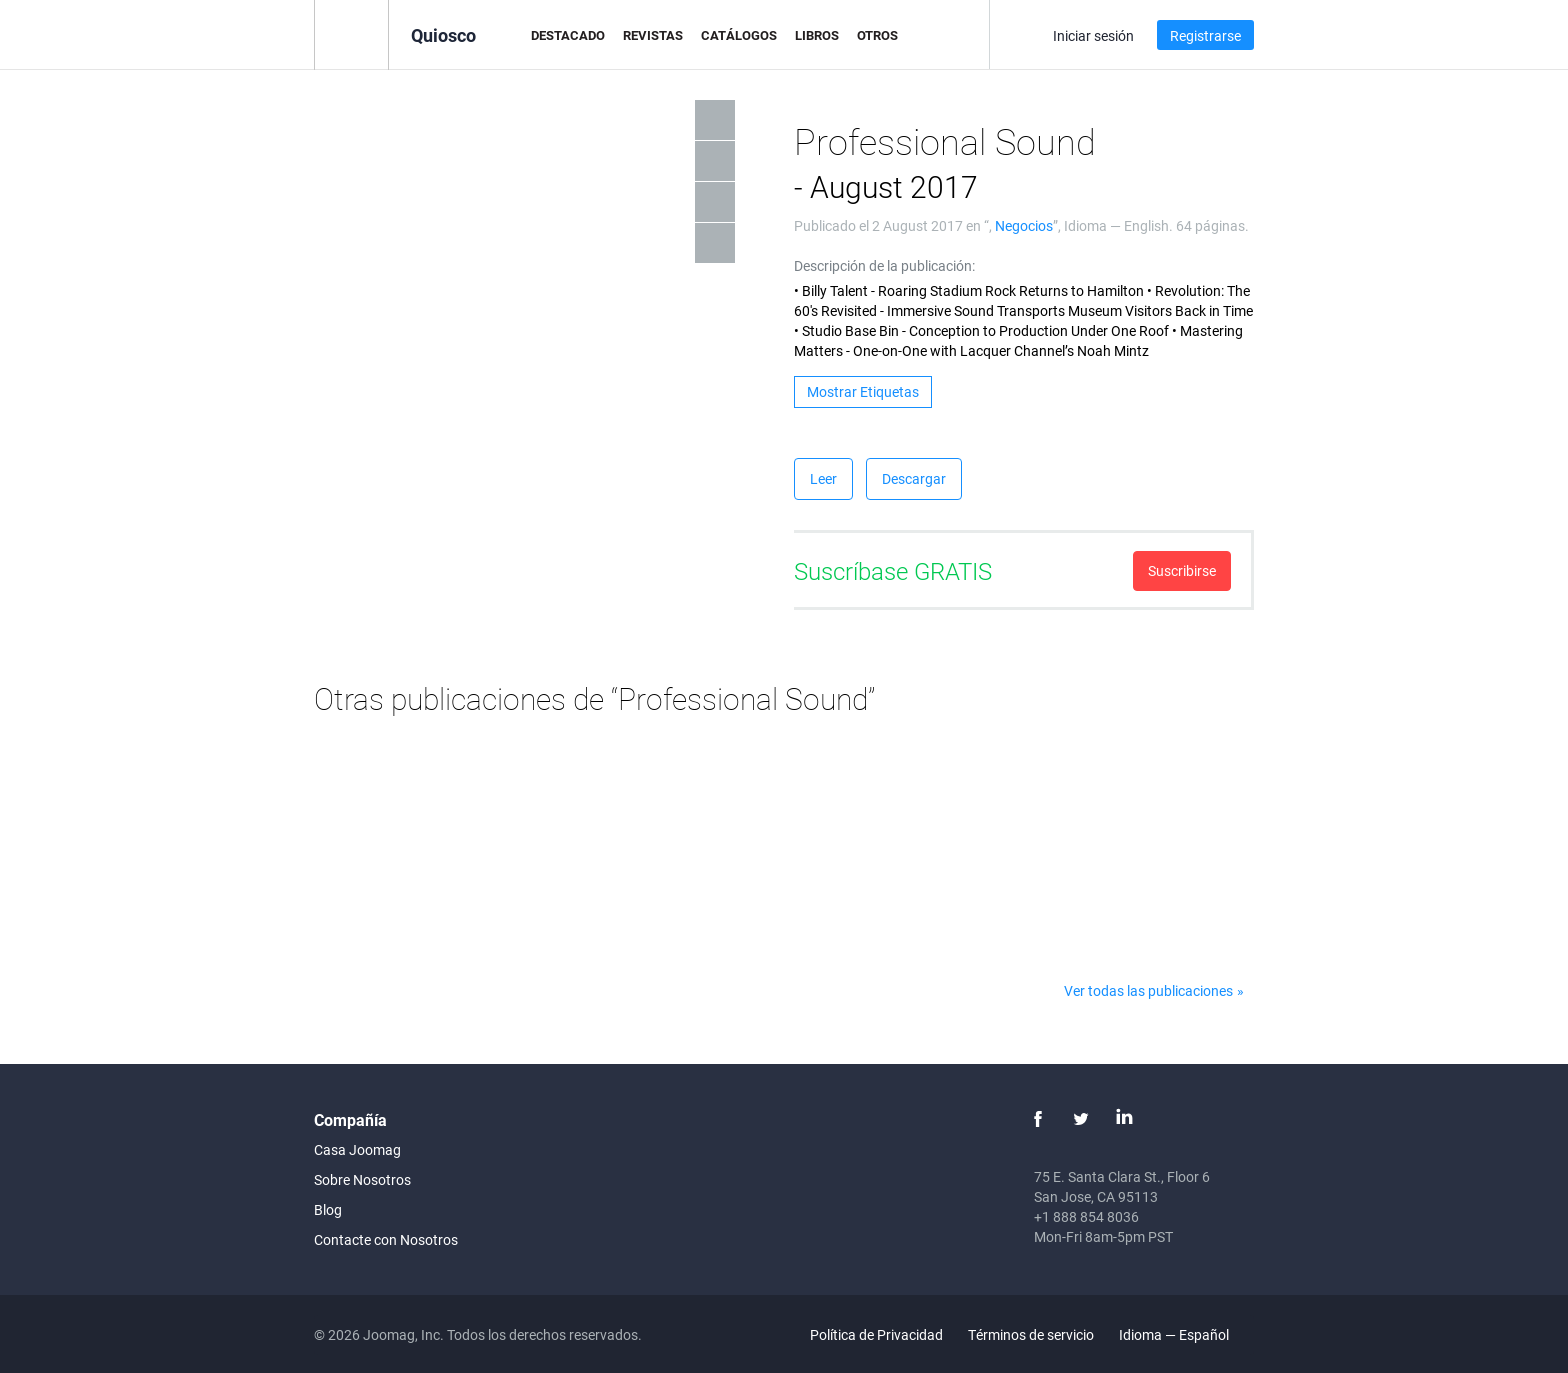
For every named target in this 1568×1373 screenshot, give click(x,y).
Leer (823, 478)
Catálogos (739, 35)
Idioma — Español (1185, 1334)
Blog (328, 1209)
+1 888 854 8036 (1086, 1216)
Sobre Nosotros (362, 1179)
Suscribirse (1182, 570)
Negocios (1024, 225)
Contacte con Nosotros (386, 1239)
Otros (877, 35)
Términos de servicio (1031, 1334)
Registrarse (1205, 35)
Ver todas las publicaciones (1148, 990)
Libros (817, 35)
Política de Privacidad (876, 1334)
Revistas (653, 35)
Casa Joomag (357, 1149)
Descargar (914, 478)
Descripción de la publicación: (884, 265)
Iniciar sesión (1093, 35)
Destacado (568, 35)
